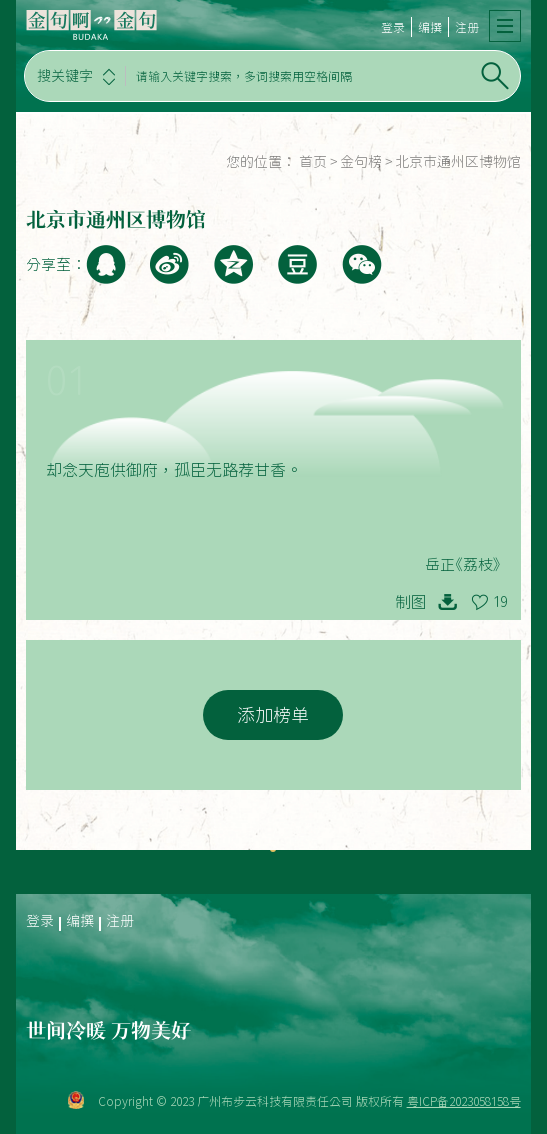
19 (500, 602)
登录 (393, 27)
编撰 (430, 27)
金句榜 (361, 162)
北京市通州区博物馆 (458, 162)
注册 (467, 27)
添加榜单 (273, 715)
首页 (313, 162)
